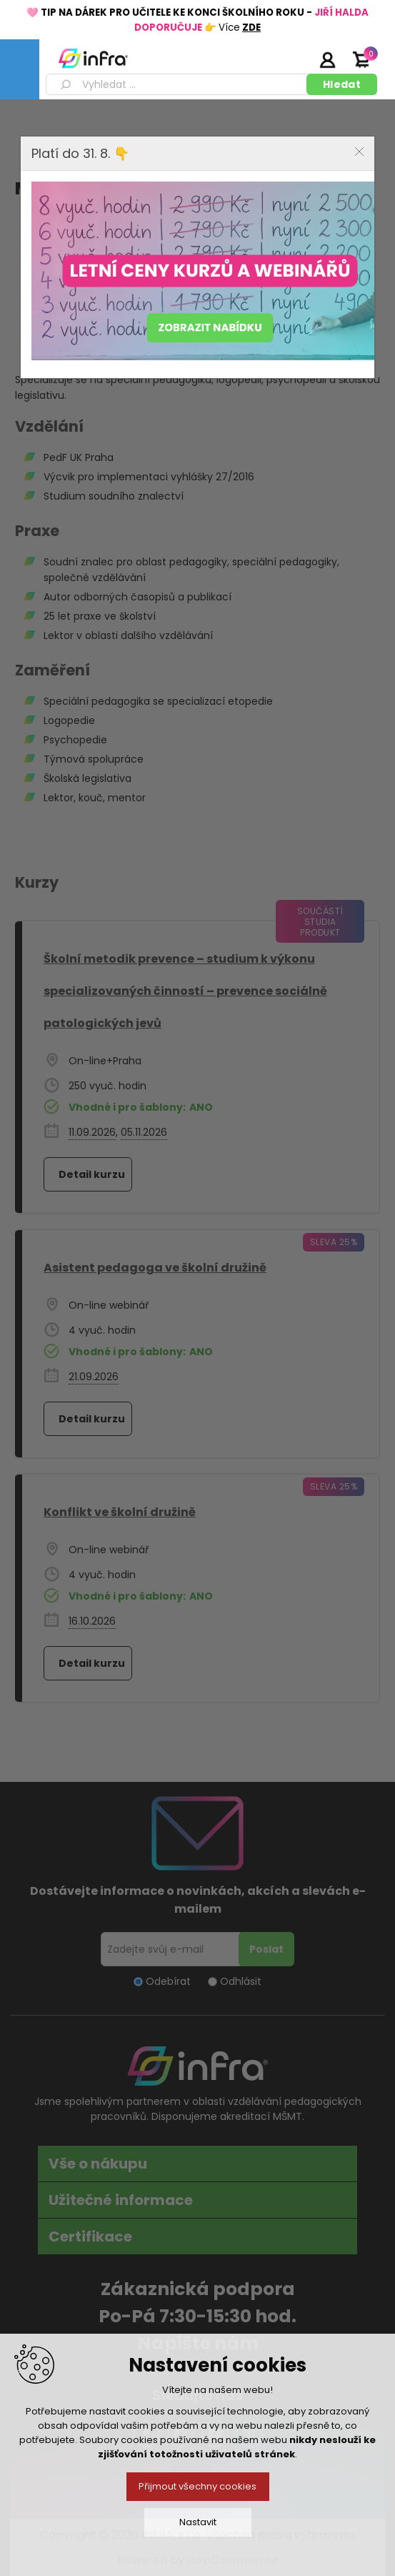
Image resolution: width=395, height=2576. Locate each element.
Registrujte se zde (291, 59)
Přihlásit (327, 59)
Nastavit (197, 2522)
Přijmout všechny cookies (197, 2486)
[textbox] (178, 84)
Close (359, 152)
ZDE (251, 27)
